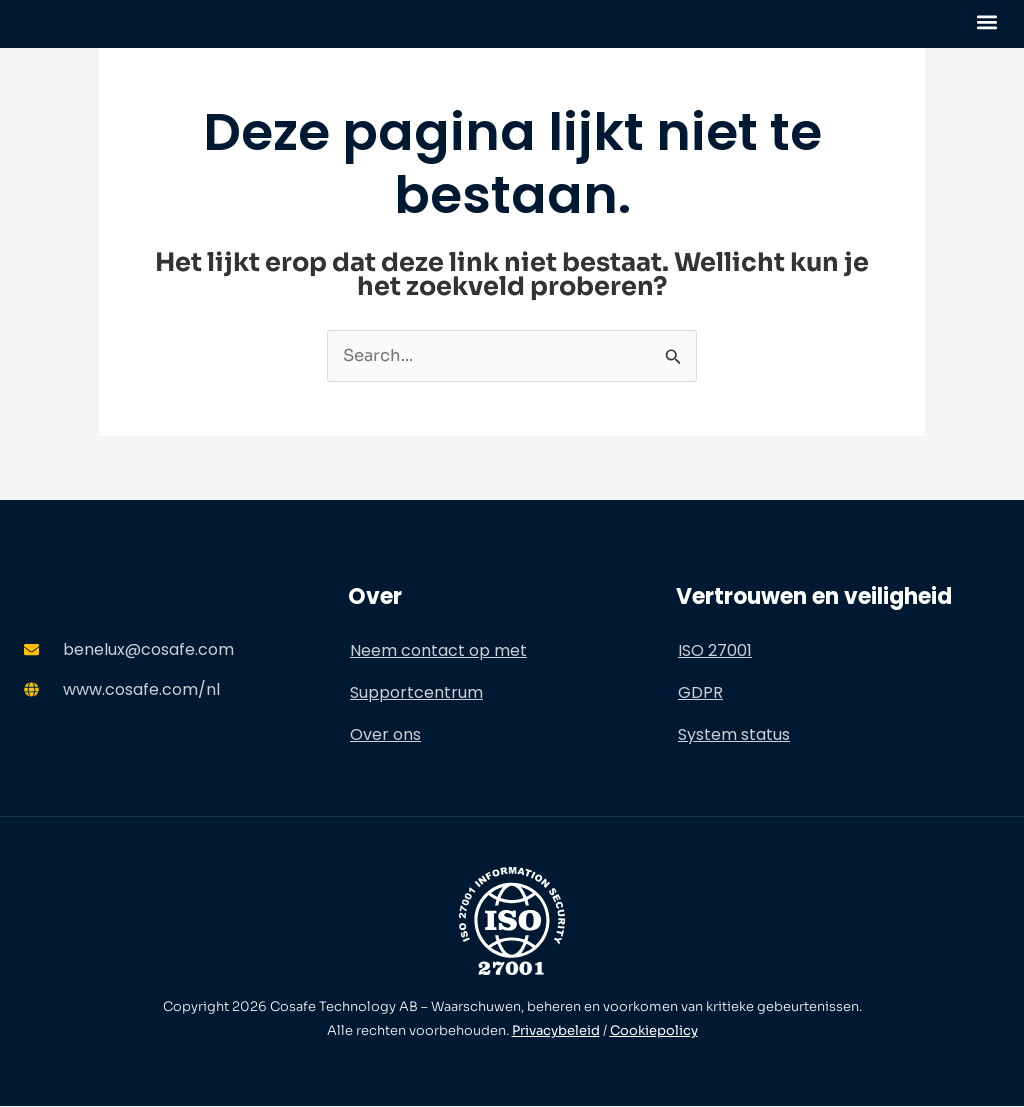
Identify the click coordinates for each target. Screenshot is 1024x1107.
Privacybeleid (556, 1031)
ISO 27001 (715, 651)
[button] (987, 21)
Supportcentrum (416, 693)
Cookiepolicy (654, 1031)
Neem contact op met (438, 651)
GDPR (700, 693)
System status (734, 735)
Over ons (385, 735)
